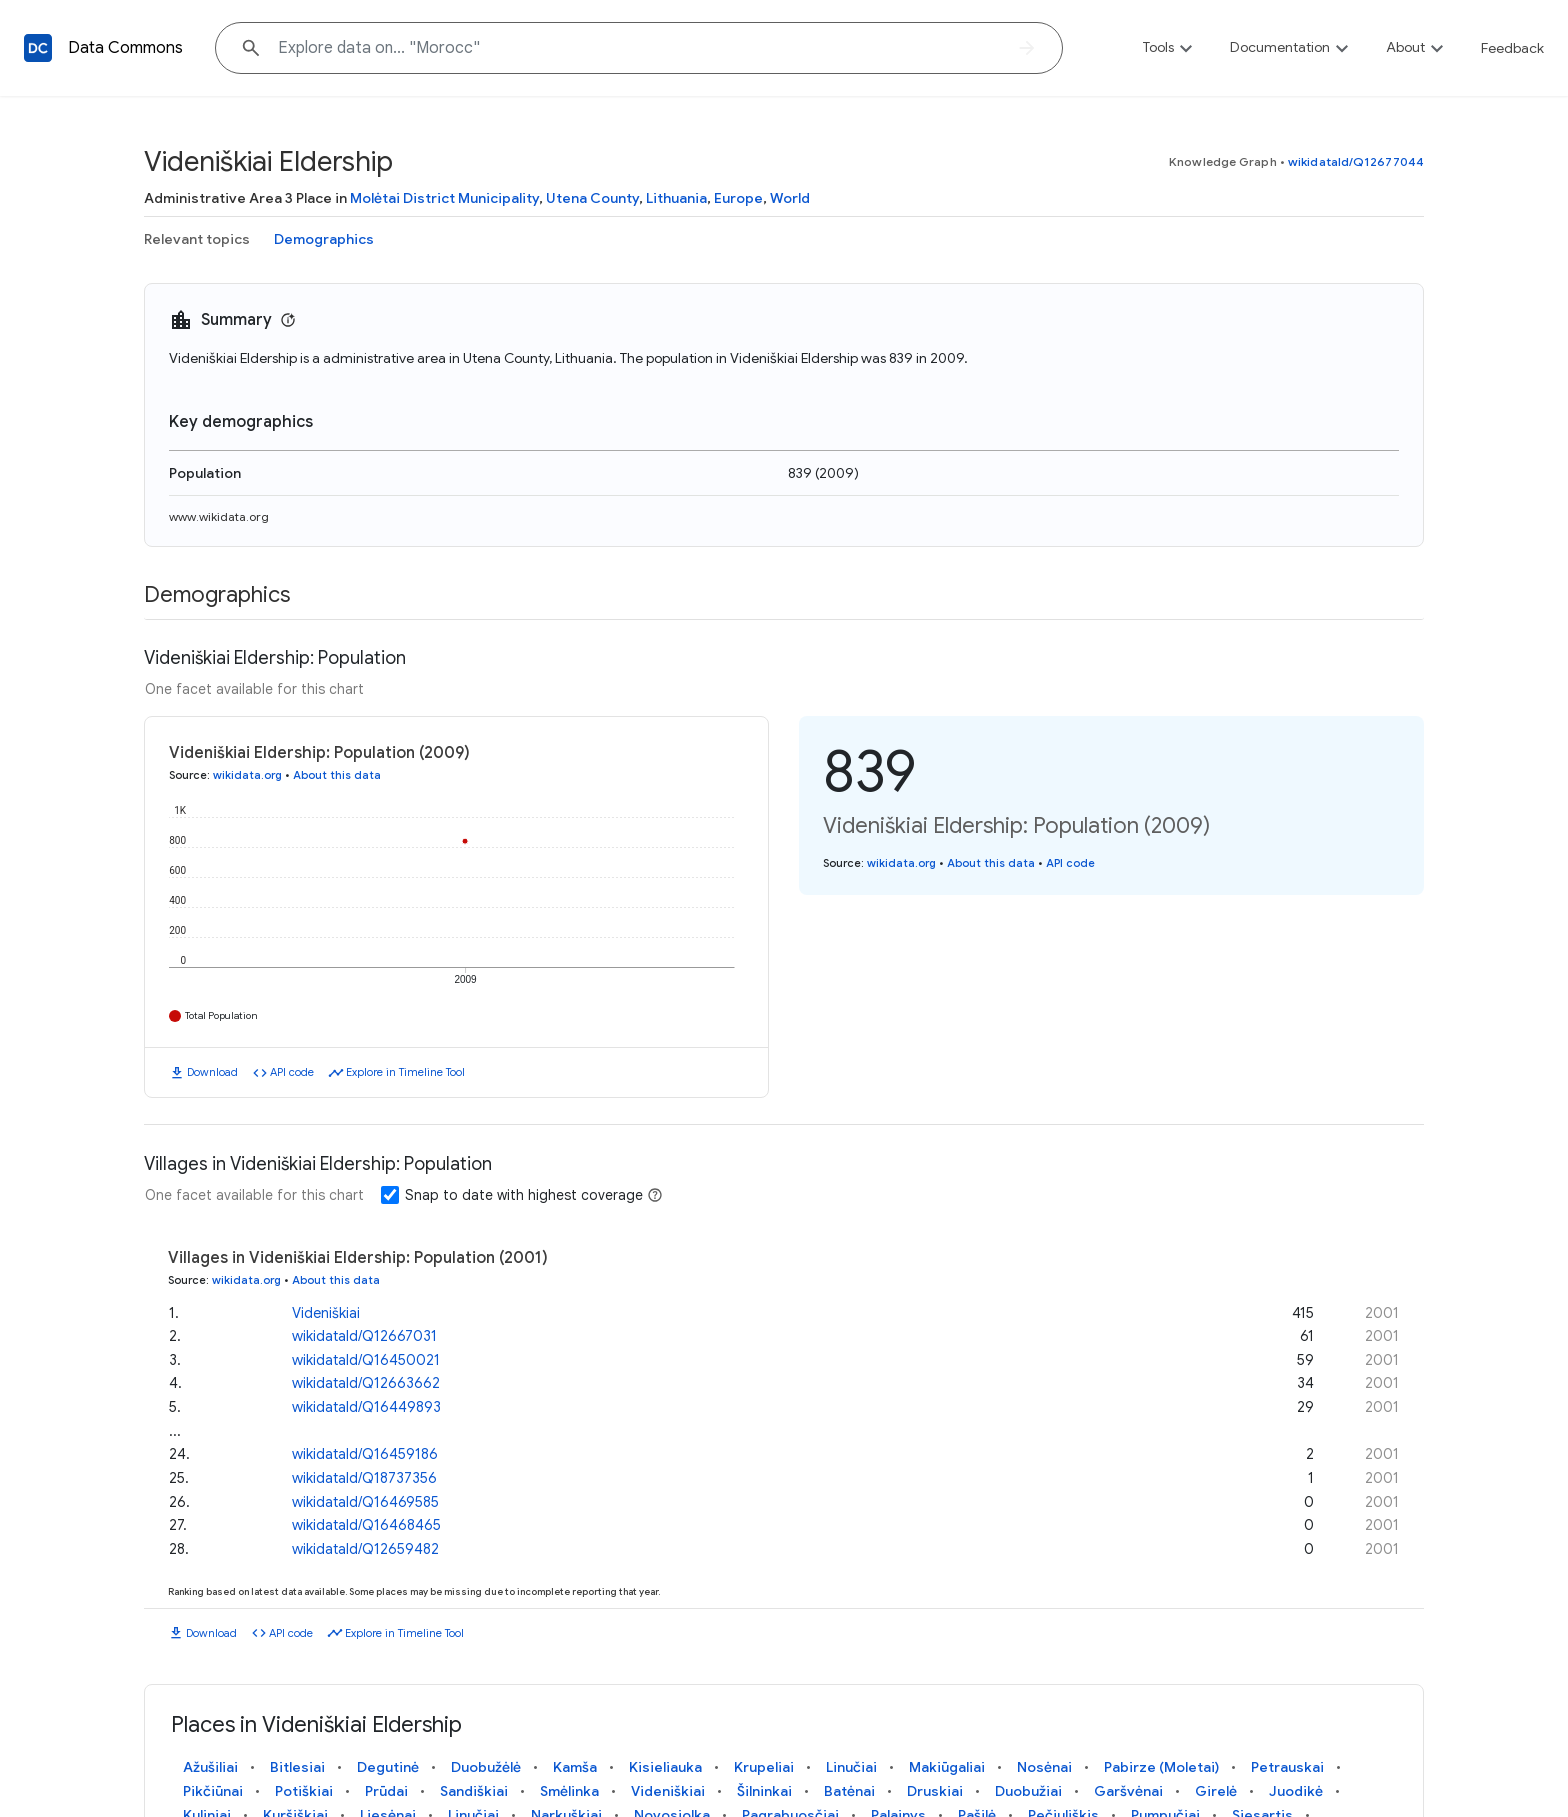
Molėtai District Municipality (444, 198)
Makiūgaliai (947, 1767)
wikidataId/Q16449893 (366, 1407)
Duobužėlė (486, 1767)
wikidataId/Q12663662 (366, 1383)
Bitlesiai (297, 1767)
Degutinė (388, 1767)
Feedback (1512, 48)
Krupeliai (764, 1767)
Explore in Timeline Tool (405, 1072)
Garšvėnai (1128, 1791)
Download (212, 1072)
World (790, 198)
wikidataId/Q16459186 (365, 1454)
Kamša (575, 1767)
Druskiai (935, 1791)
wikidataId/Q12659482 (365, 1549)
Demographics (324, 239)
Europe (738, 198)
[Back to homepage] (38, 48)
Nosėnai (1044, 1767)
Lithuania (676, 198)
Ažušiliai (210, 1767)
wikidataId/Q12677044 (1356, 161)
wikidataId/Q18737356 (364, 1478)
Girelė (1216, 1791)
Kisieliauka (665, 1767)
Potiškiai (304, 1791)
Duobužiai (1028, 1791)
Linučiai (851, 1767)
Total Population (221, 1015)
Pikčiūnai (213, 1791)
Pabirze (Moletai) (1161, 1767)
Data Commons (125, 48)
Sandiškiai (474, 1791)
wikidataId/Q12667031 (364, 1336)
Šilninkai (764, 1791)
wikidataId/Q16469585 (365, 1501)
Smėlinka (569, 1791)
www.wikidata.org (219, 516)
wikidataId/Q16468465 (366, 1525)
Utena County (592, 198)
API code (292, 1072)
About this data (337, 775)
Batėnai (849, 1791)
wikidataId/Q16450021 (366, 1360)
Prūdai (386, 1791)
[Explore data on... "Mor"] (639, 48)
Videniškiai (326, 1312)
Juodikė (1296, 1791)
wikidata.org (247, 775)
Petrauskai (1287, 1767)
